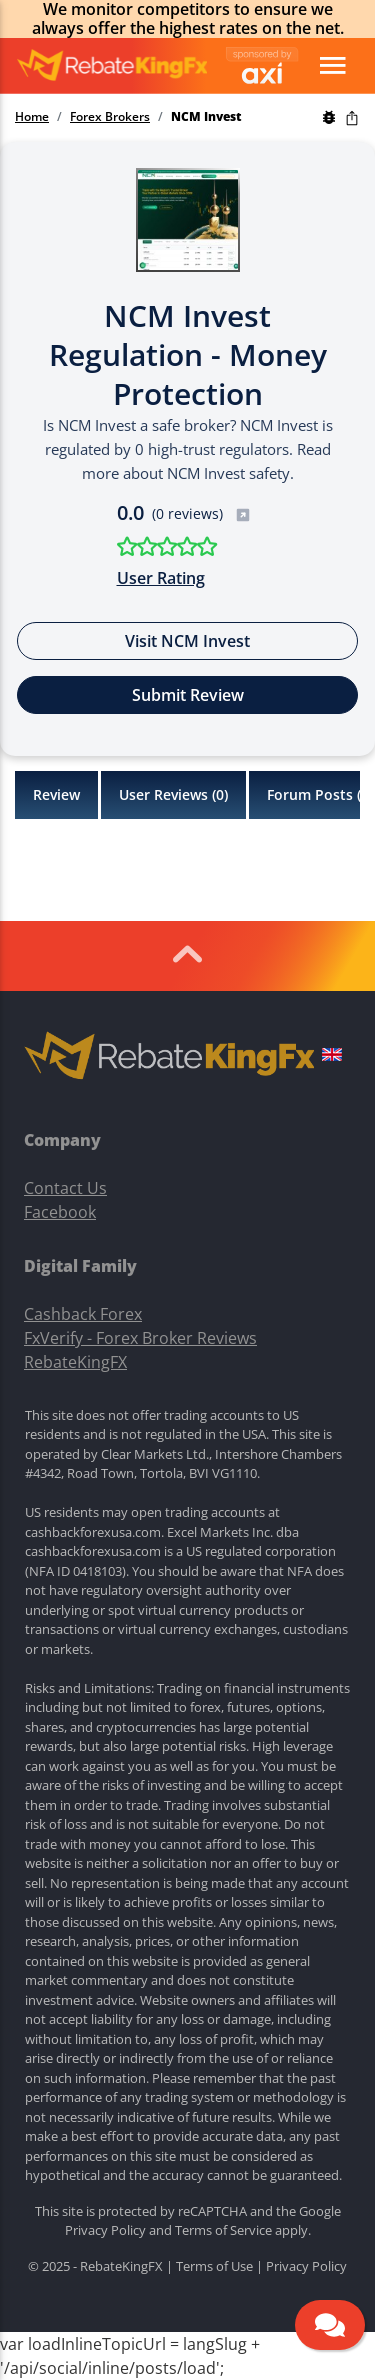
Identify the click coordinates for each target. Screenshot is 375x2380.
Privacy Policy (105, 2230)
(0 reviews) (201, 513)
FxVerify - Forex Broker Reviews (140, 1338)
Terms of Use (214, 2266)
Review (56, 794)
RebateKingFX (75, 1362)
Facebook (60, 1212)
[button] (332, 1057)
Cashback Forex (83, 1314)
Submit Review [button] (188, 695)
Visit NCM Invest (187, 641)
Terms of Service (223, 2230)
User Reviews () (173, 795)
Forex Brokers (110, 117)
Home (32, 117)
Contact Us (65, 1188)
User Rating (161, 578)
